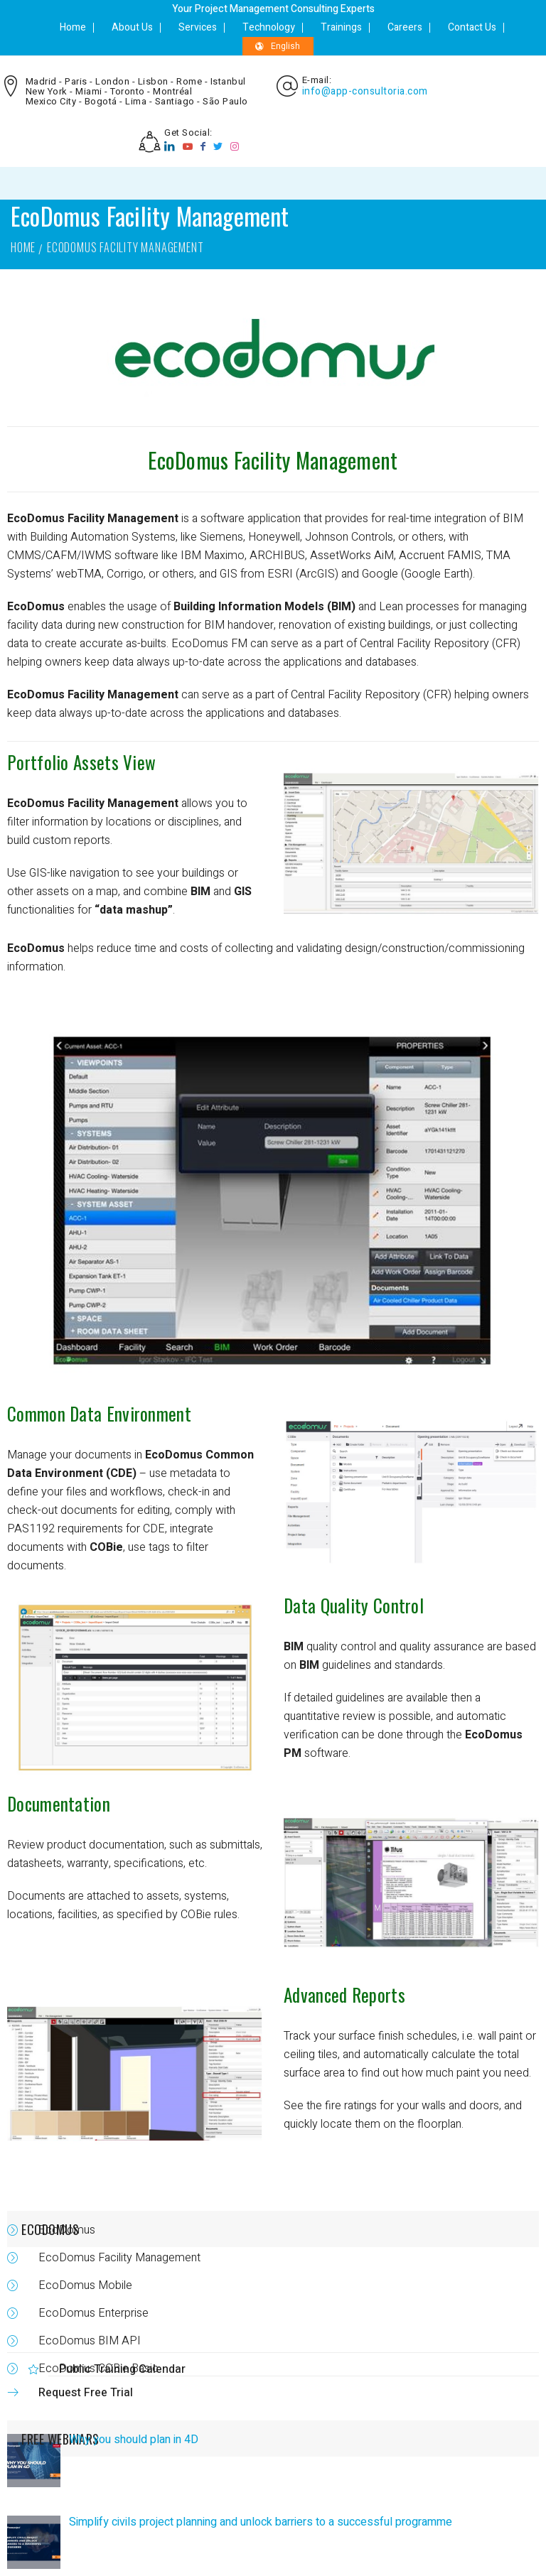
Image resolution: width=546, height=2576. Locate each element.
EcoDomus (36, 518)
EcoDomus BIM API (89, 2340)
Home (73, 27)
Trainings (341, 27)
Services (197, 27)
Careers (404, 27)
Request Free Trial (85, 2392)
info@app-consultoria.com (365, 91)
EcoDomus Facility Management (119, 2257)
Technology (268, 27)
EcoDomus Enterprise (93, 2313)
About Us (132, 27)
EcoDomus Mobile (85, 2285)
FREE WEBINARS (60, 2439)
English (277, 46)
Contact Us (472, 27)
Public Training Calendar (122, 2369)
